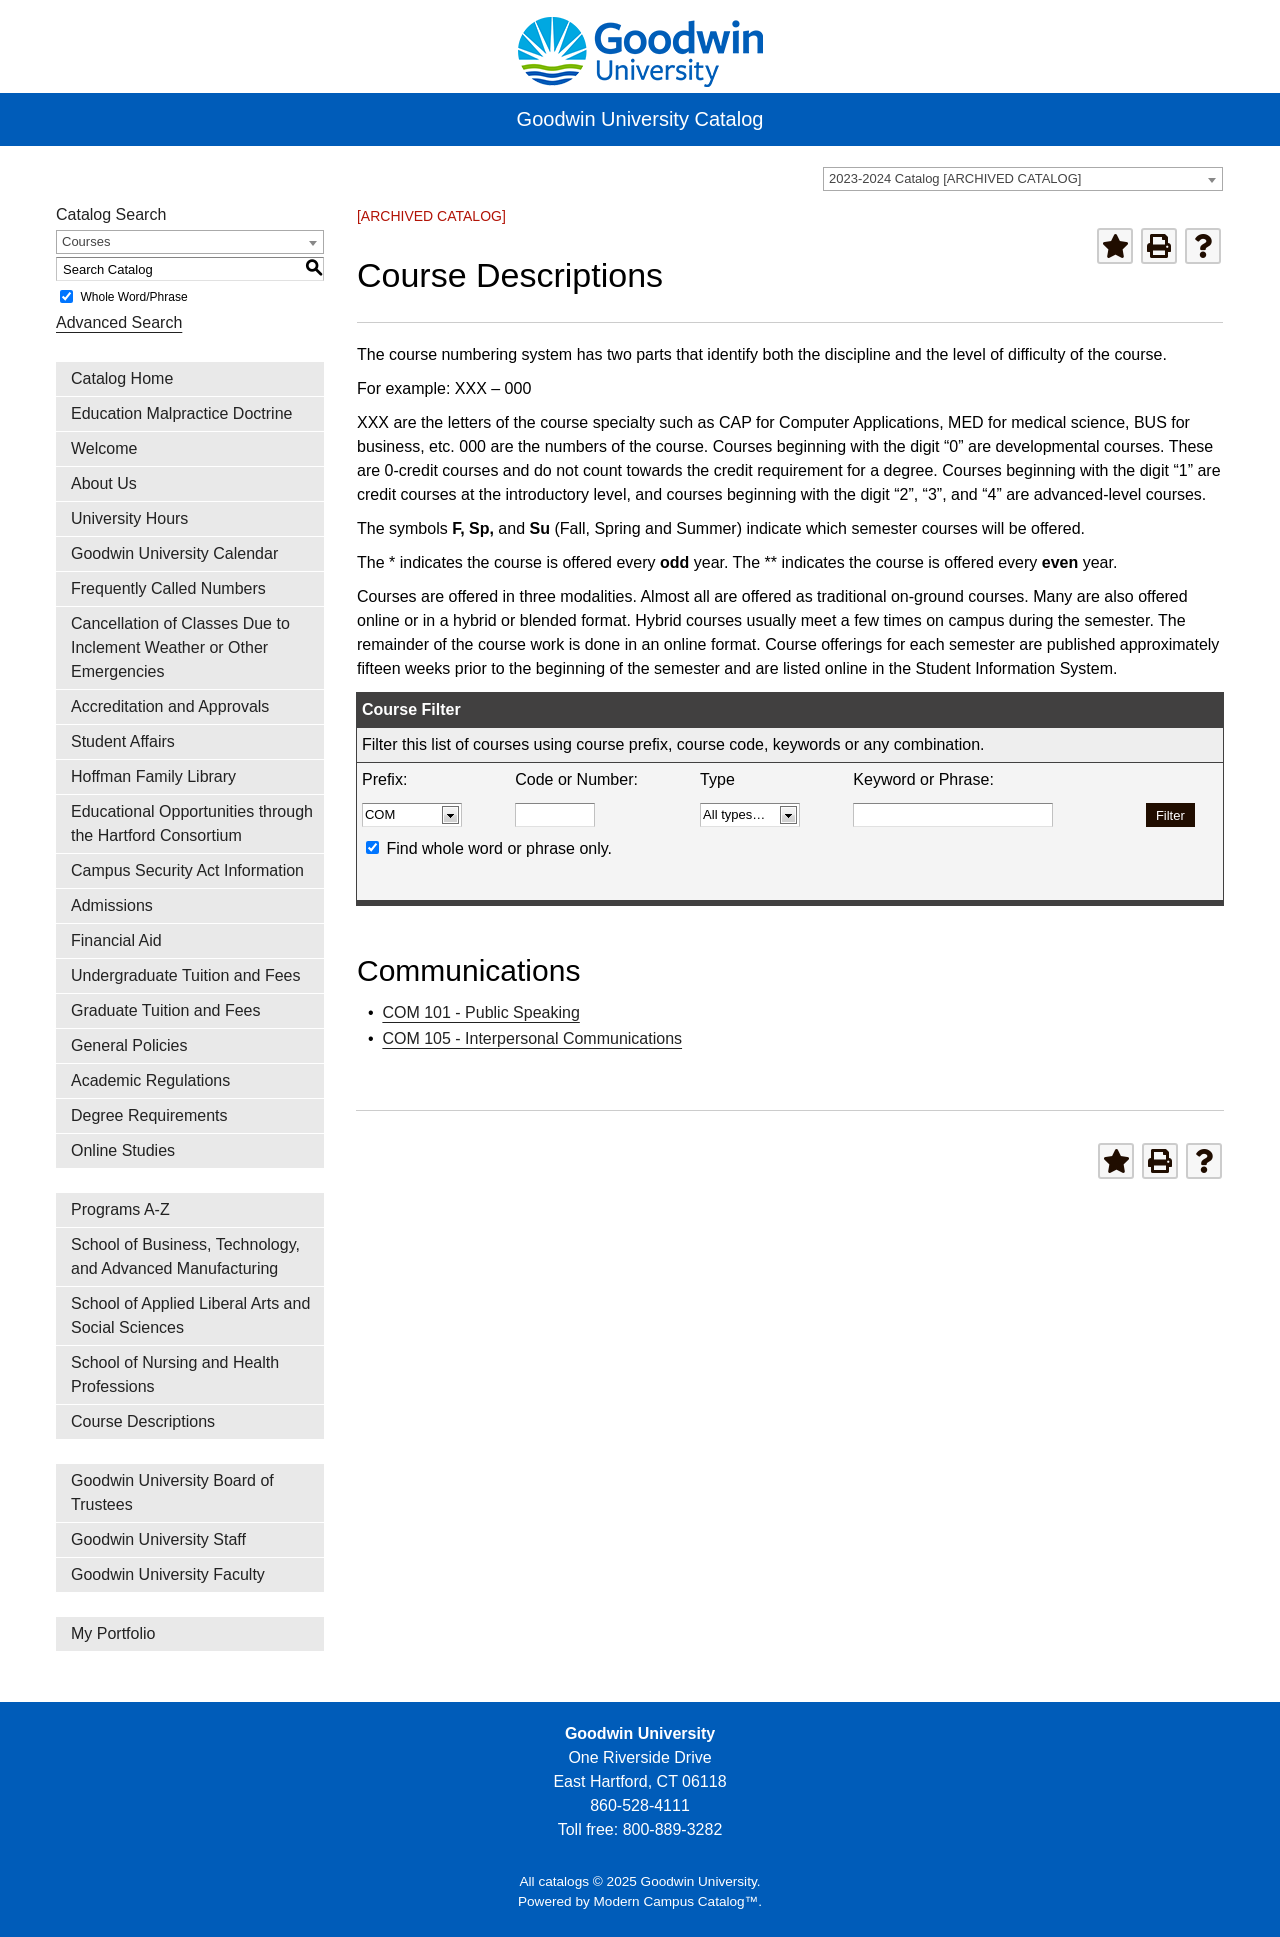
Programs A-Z (120, 1209)
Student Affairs (123, 741)
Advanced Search (119, 322)
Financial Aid (116, 940)
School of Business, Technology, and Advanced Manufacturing (185, 1256)
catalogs (563, 1881)
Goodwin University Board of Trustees (172, 1492)
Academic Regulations (150, 1080)
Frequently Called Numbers (168, 588)
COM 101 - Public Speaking (480, 1012)
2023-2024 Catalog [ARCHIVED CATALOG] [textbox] (955, 178)
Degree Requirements (149, 1115)
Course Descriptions (143, 1421)
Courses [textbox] (86, 241)
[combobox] (1023, 179)
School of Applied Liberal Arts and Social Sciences (190, 1315)
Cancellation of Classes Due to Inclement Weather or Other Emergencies (180, 647)
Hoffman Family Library (153, 776)
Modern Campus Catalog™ (676, 1901)
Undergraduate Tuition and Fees (185, 975)
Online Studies (123, 1150)
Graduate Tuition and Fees (165, 1010)
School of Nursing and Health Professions (175, 1374)
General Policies (129, 1045)
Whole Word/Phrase (133, 297)
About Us (104, 483)
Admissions (112, 905)
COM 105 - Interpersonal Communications (532, 1038)
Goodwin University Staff (158, 1539)
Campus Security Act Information (187, 870)
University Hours (129, 518)
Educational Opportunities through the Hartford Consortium (192, 823)
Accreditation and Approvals (170, 706)
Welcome (104, 448)
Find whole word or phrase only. (499, 848)
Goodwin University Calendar (174, 553)
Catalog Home (122, 378)
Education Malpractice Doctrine (181, 413)
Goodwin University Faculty (168, 1574)
